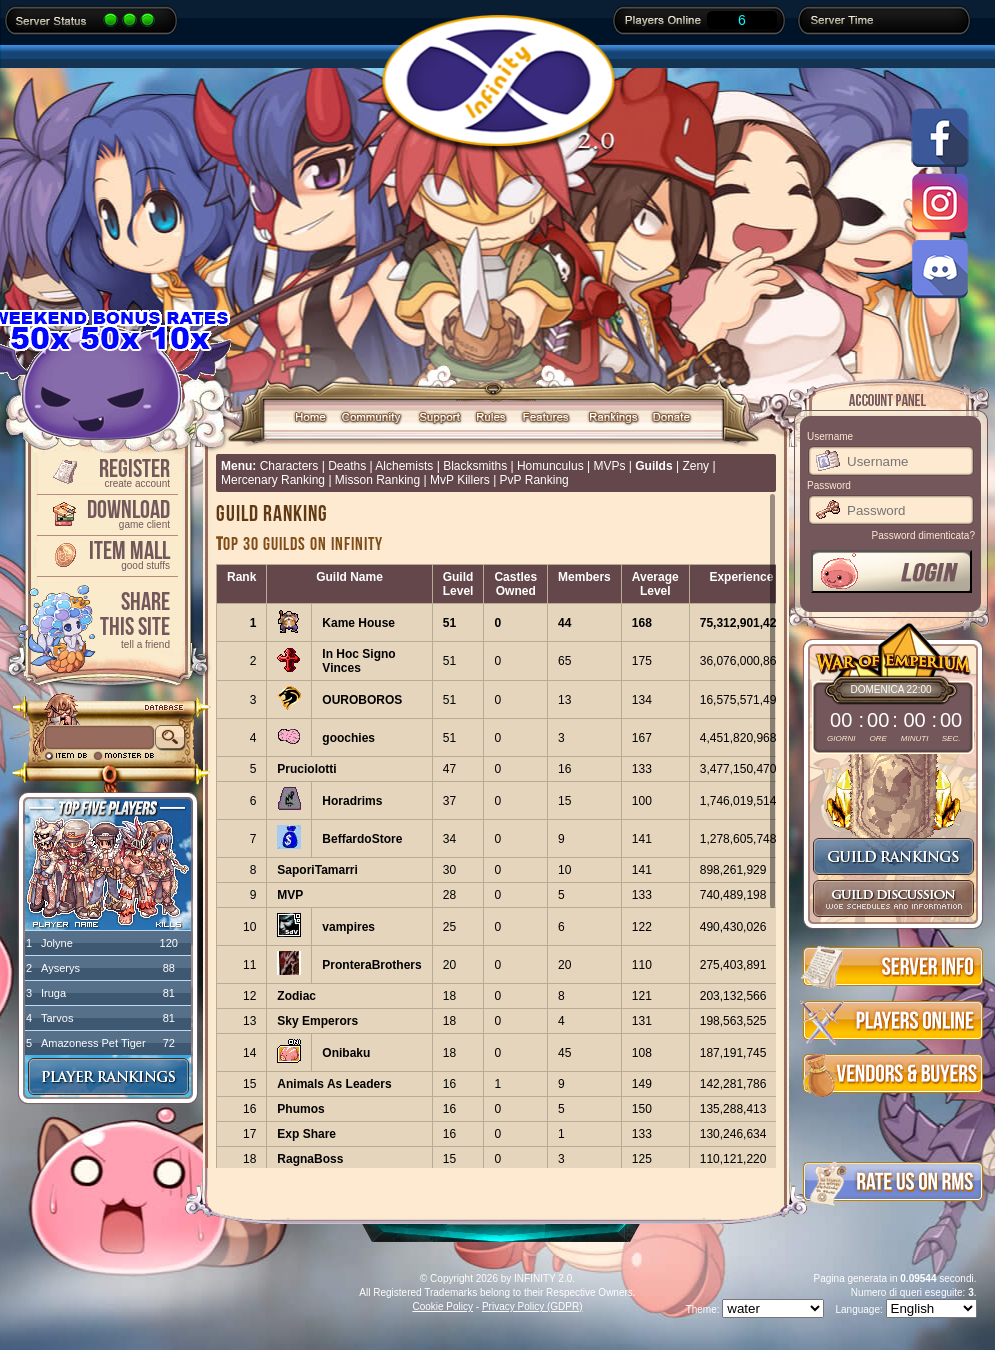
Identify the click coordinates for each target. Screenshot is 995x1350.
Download (106, 512)
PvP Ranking (534, 480)
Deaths (347, 466)
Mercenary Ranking (273, 480)
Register (106, 471)
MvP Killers (460, 480)
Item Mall (106, 553)
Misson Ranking (377, 480)
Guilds (653, 466)
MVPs (609, 466)
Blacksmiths (475, 466)
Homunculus (550, 466)
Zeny (695, 466)
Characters (289, 466)
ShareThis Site (106, 618)
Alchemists (404, 466)
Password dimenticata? (923, 535)
